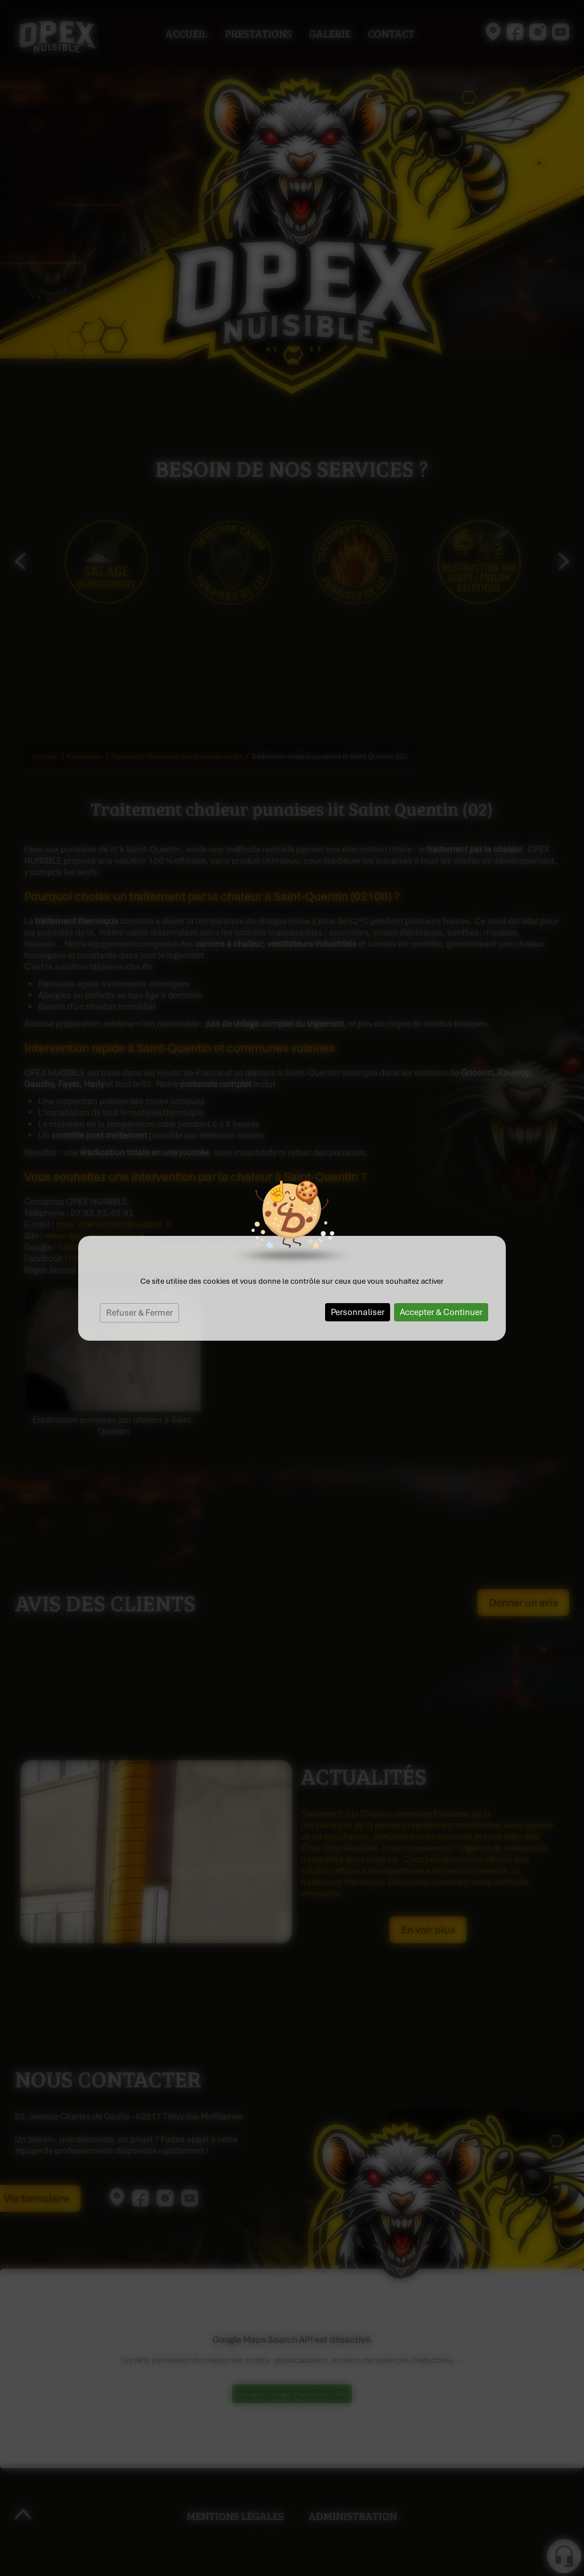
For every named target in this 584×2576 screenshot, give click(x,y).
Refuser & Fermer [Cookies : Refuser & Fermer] (139, 1312)
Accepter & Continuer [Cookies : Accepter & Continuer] (441, 1312)
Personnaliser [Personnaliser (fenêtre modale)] (357, 1312)
